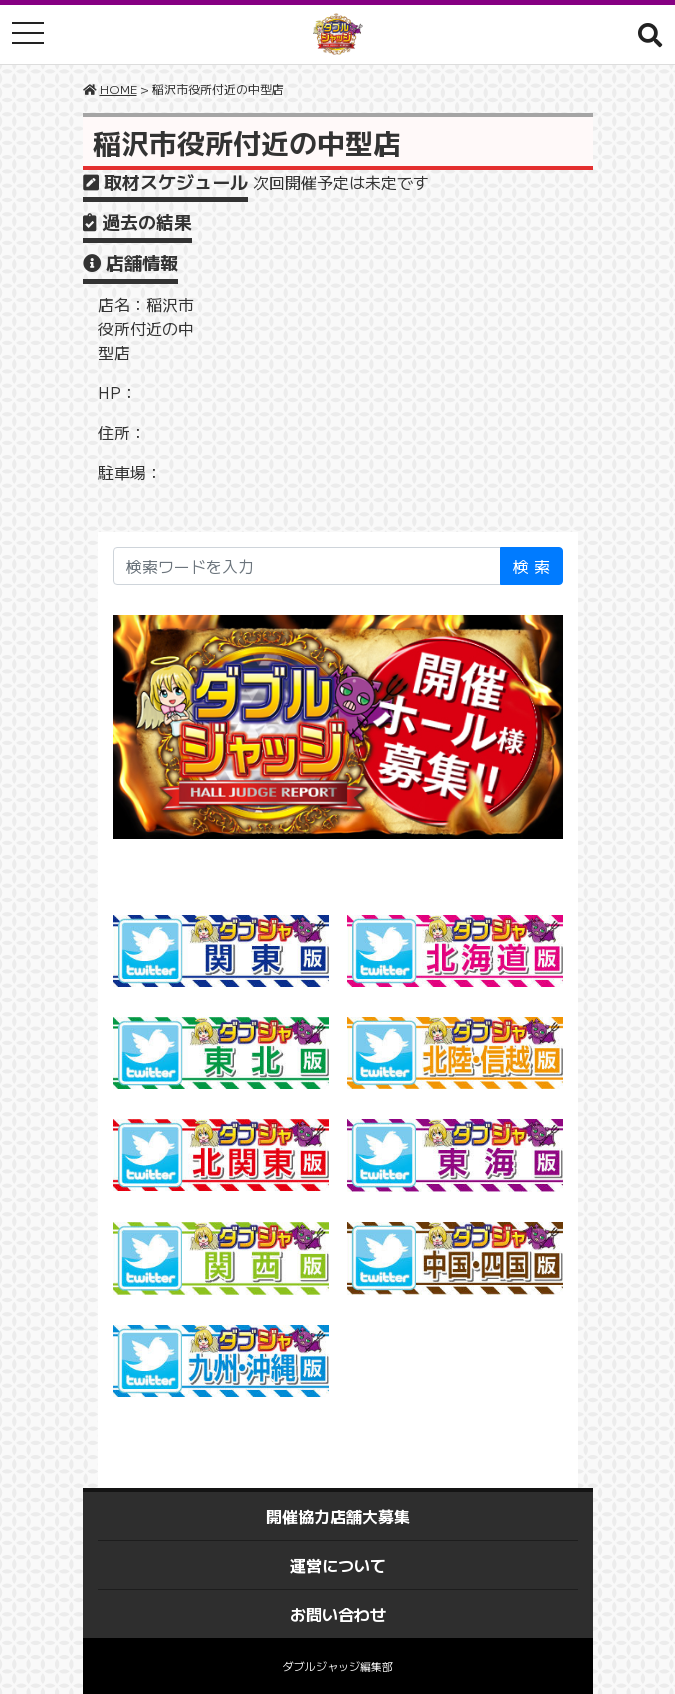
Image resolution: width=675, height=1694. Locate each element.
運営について (338, 1565)
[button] (650, 34)
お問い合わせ (338, 1614)
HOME (118, 88)
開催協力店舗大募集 (338, 1516)
